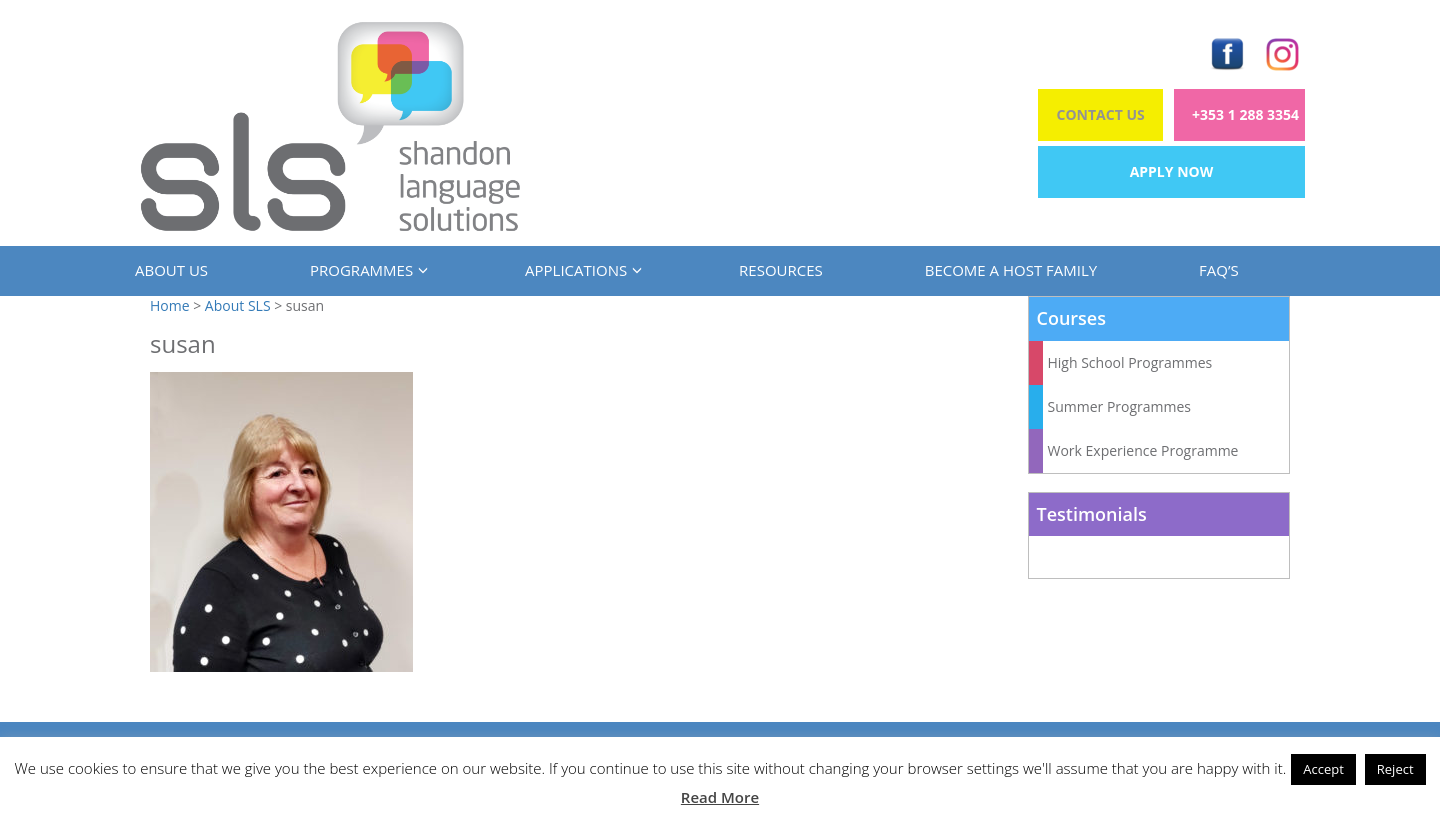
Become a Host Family (1011, 270)
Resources (781, 270)
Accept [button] (1323, 769)
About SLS (238, 305)
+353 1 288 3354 (1245, 114)
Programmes (366, 270)
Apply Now (1172, 171)
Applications (581, 270)
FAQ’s (1219, 270)
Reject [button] (1395, 769)
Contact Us (1101, 114)
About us (171, 270)
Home (170, 305)
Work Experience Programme (1143, 450)
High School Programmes (1130, 362)
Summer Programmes (1120, 406)
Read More (720, 797)
